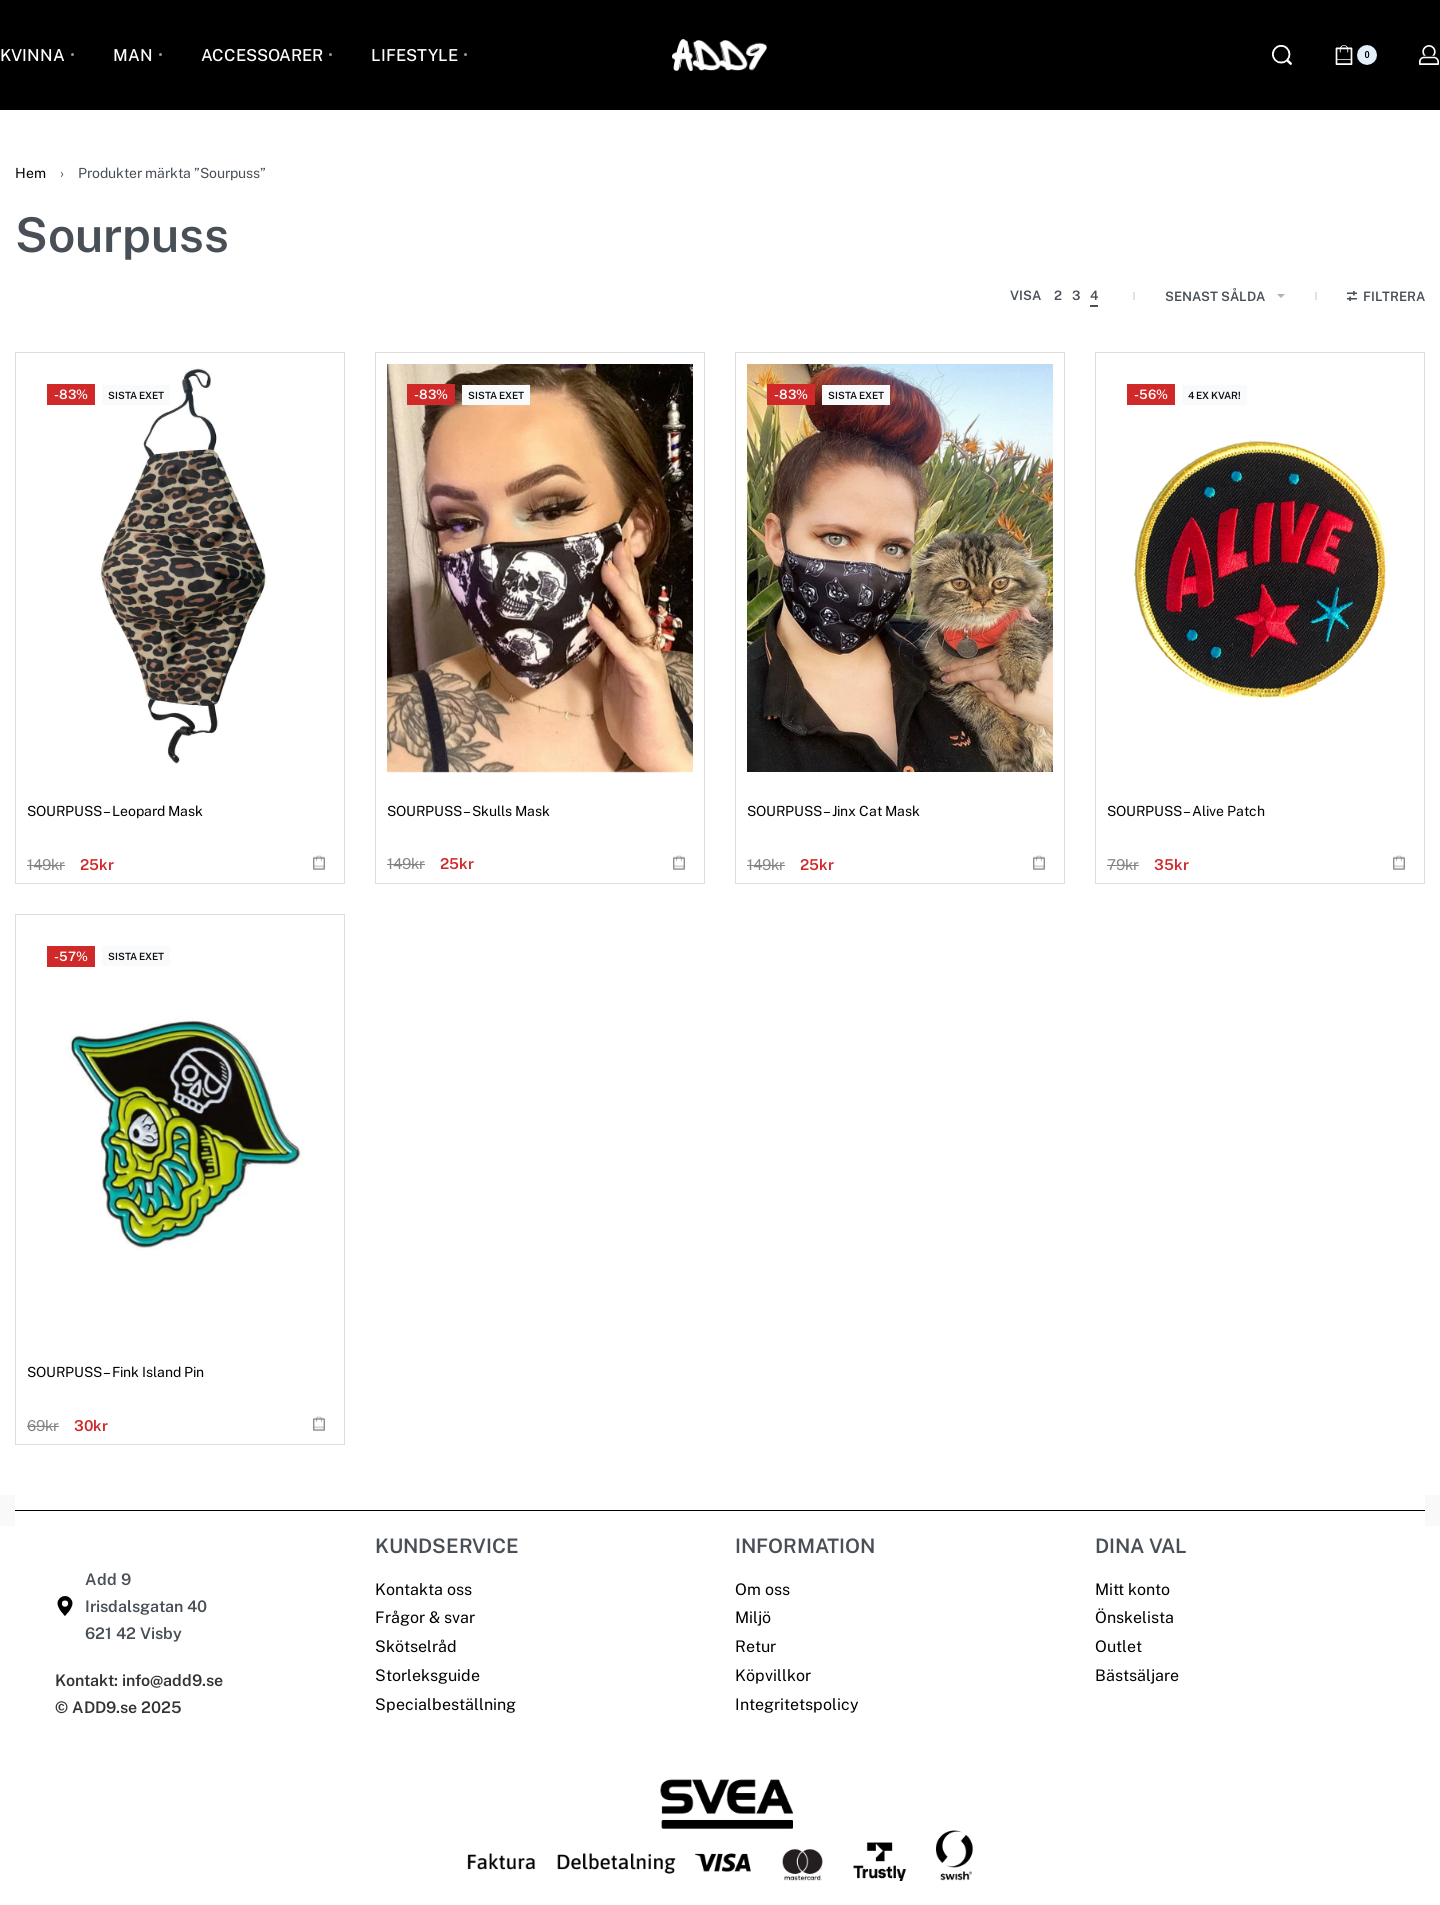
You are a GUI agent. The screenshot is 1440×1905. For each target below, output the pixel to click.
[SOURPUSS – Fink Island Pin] (180, 1130)
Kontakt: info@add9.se (139, 1680)
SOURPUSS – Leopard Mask (115, 811)
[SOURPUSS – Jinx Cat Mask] (900, 568)
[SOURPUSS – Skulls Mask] (540, 568)
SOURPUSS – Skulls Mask (468, 811)
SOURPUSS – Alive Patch (1186, 811)
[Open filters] (1386, 299)
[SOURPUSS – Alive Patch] (1260, 568)
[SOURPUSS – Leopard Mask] (180, 568)
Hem (30, 173)
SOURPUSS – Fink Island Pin (115, 1372)
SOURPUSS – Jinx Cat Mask (833, 811)
